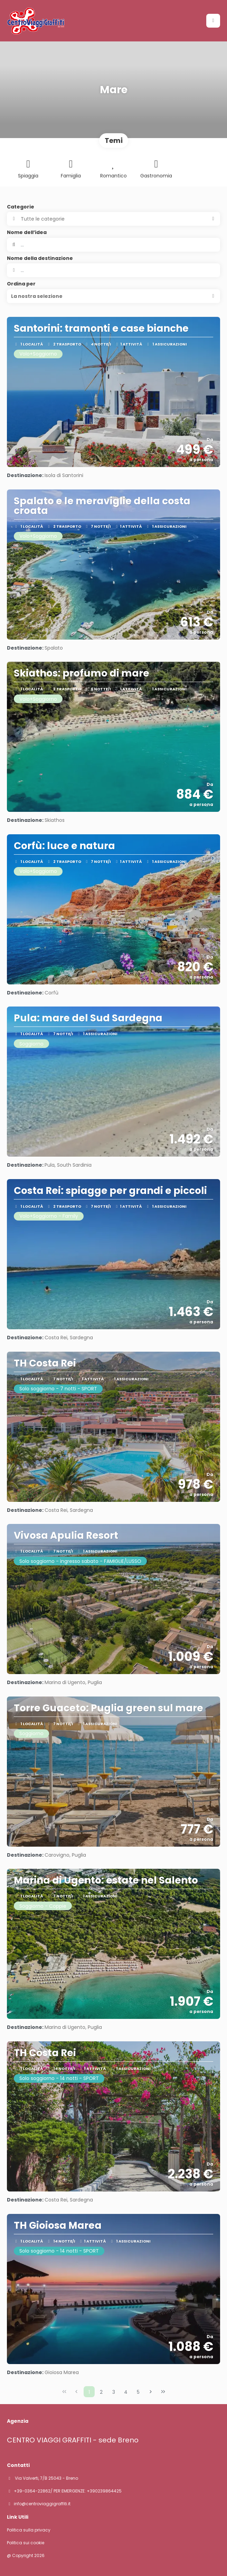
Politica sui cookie (25, 2543)
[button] (113, 296)
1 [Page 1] (89, 2392)
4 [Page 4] (125, 2392)
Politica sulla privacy (28, 2530)
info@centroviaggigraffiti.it (42, 2504)
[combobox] (113, 270)
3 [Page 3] (113, 2392)
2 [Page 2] (101, 2392)
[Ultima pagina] (163, 2391)
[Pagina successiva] (150, 2391)
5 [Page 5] (138, 2392)
